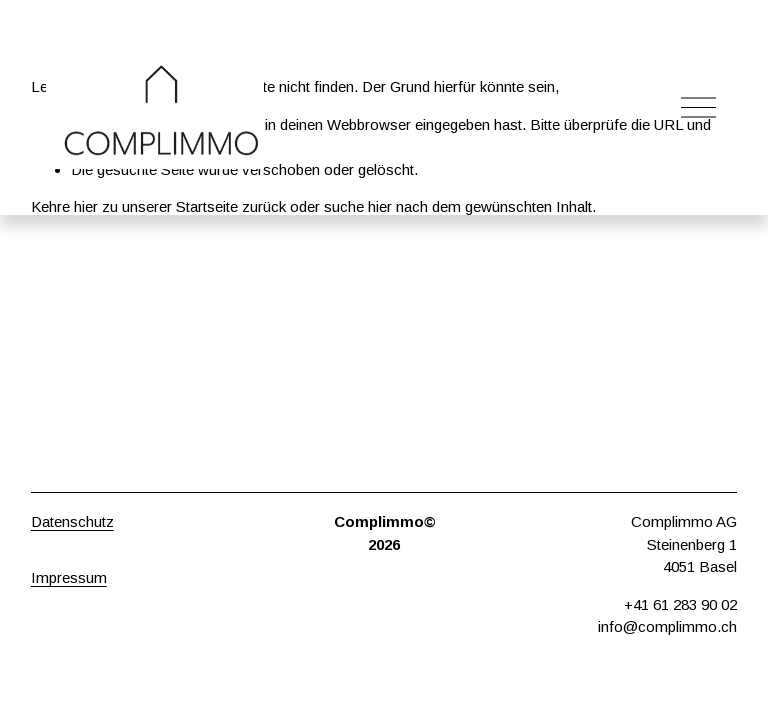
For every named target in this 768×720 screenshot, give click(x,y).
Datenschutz (72, 521)
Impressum (69, 577)
